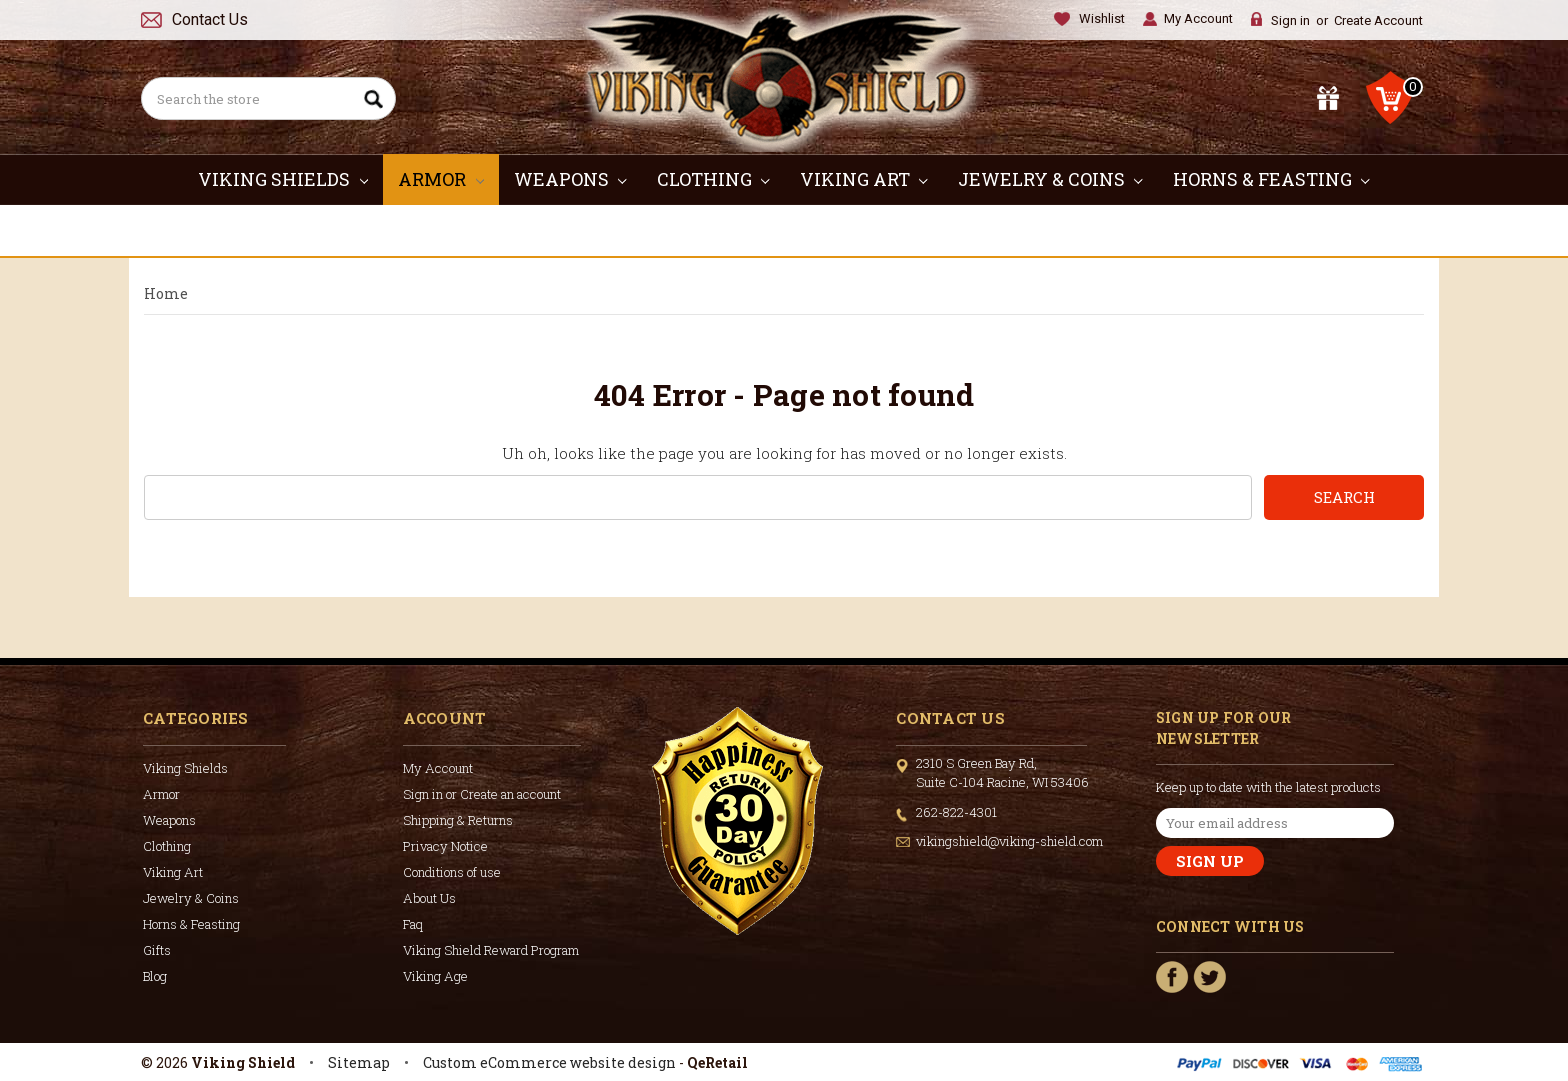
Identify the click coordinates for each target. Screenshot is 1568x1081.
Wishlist (1102, 18)
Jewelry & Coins (1050, 179)
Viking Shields (283, 179)
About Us (429, 898)
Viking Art (864, 179)
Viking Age (435, 976)
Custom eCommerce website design (549, 1062)
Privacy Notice (445, 846)
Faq (413, 924)
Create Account (1378, 20)
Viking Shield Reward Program (491, 950)
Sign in (1290, 20)
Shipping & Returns (458, 820)
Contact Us (210, 19)
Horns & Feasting (1271, 179)
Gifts (784, 230)
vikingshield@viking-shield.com (1009, 841)
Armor (441, 179)
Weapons (570, 179)
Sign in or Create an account (482, 794)
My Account (1198, 18)
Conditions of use (452, 872)
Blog (155, 976)
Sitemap (359, 1062)
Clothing (713, 179)
